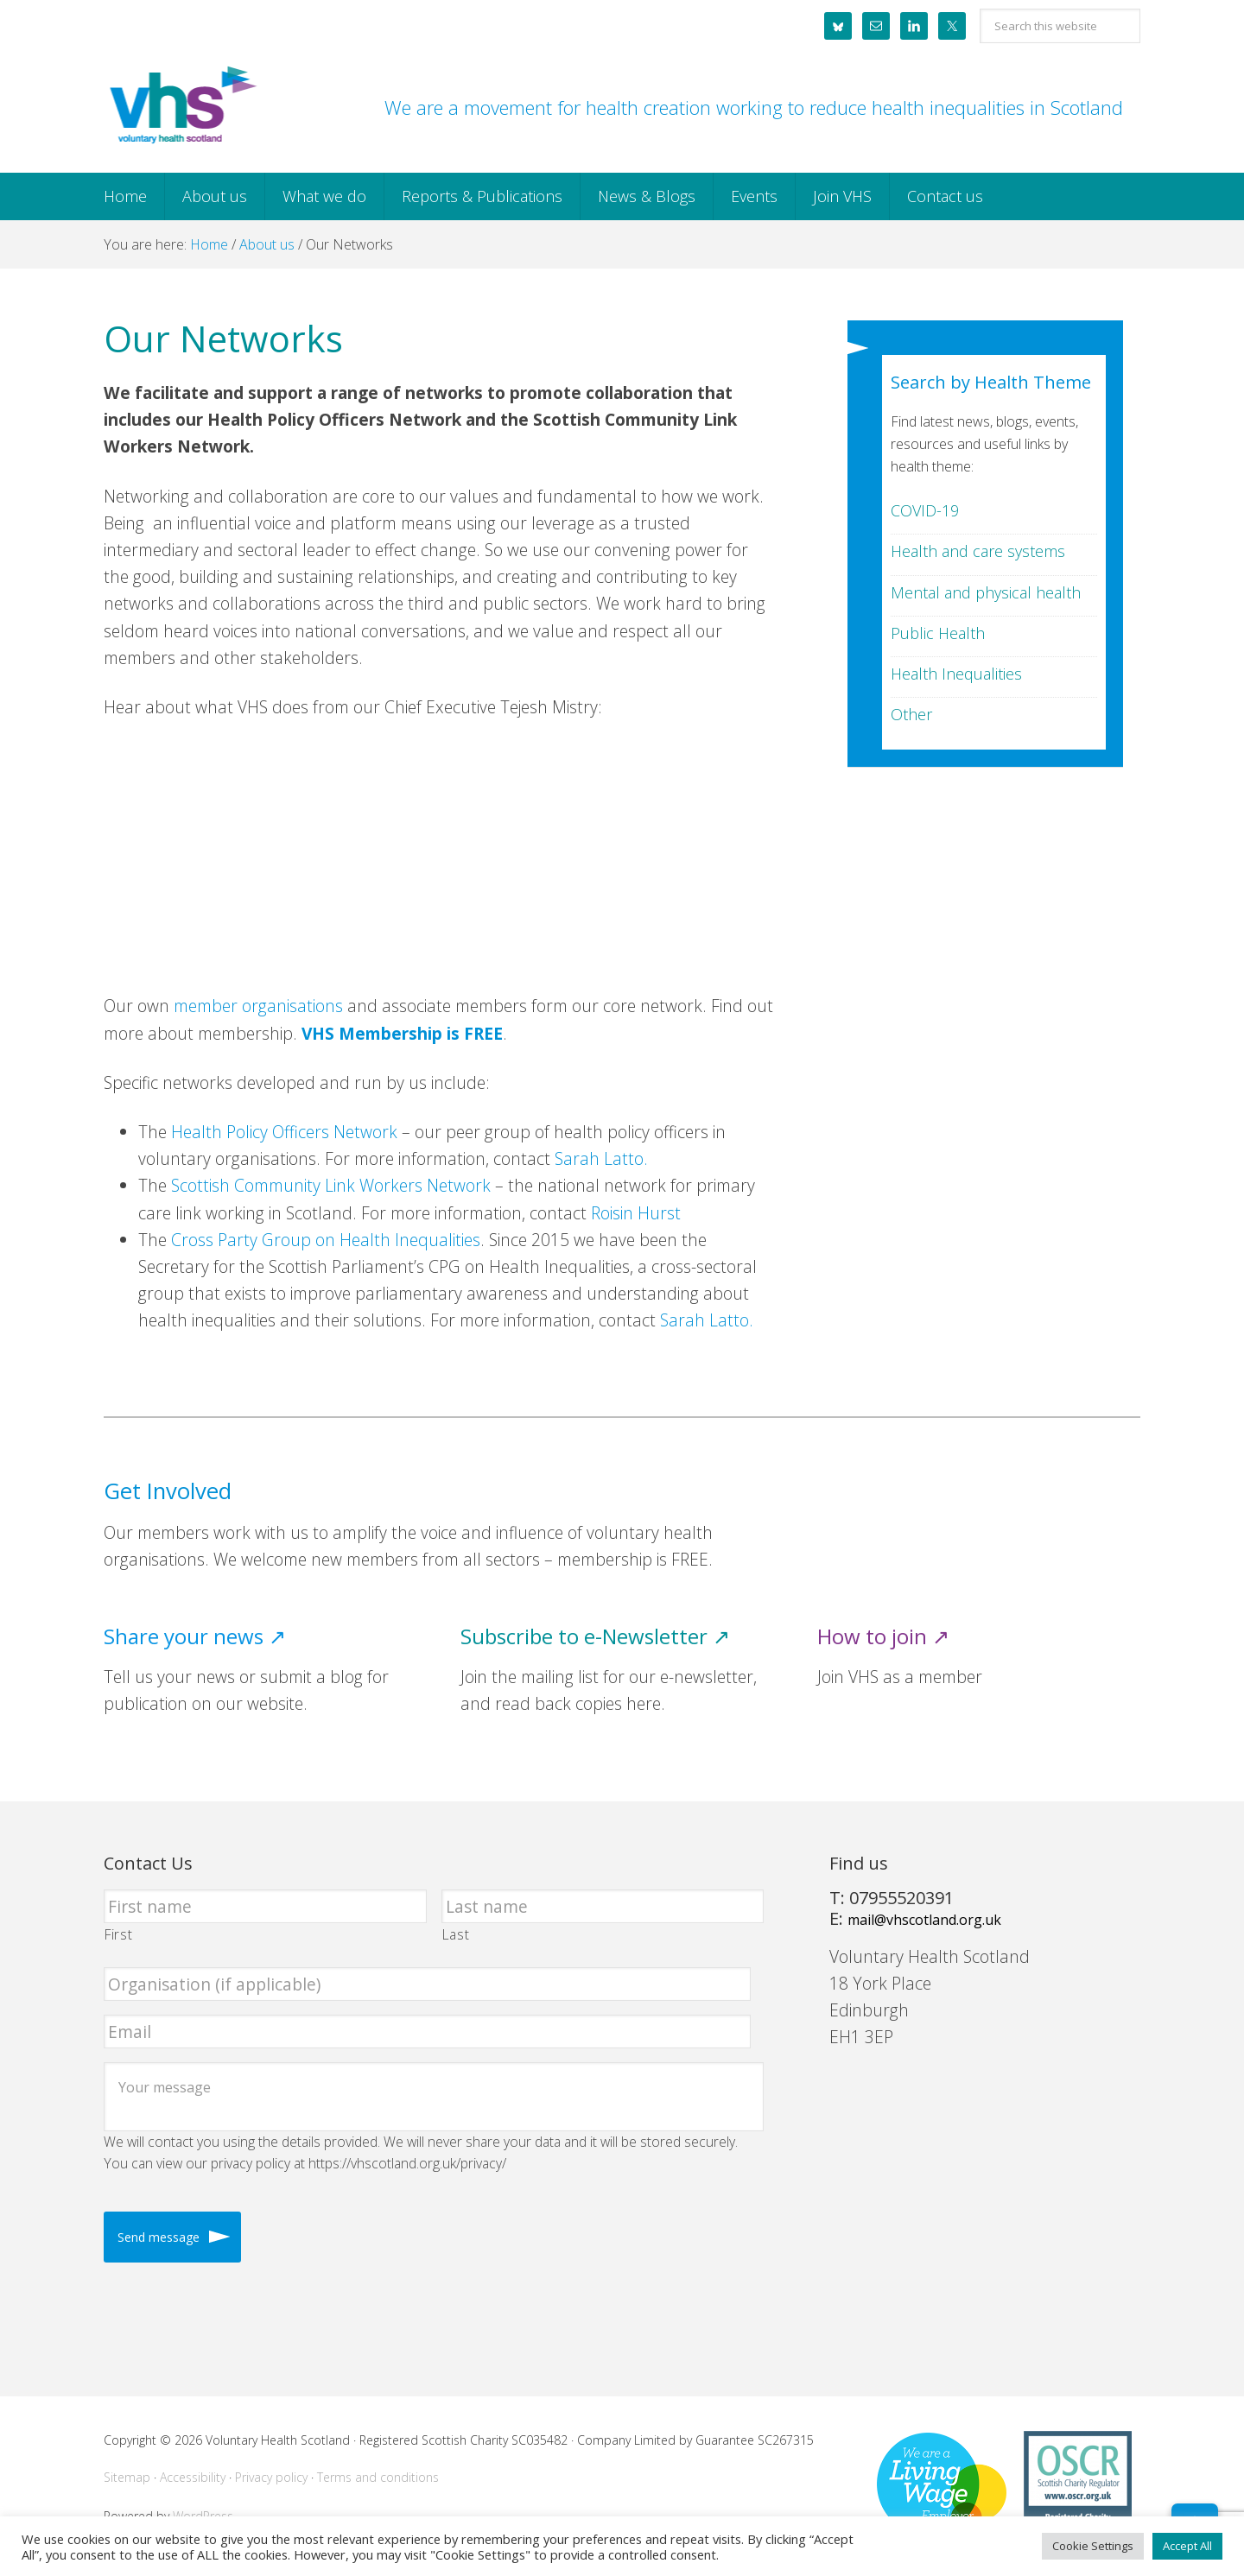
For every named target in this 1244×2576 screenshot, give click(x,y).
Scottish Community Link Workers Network (331, 1185)
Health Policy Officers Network (284, 1131)
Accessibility (192, 2477)
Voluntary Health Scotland (181, 106)
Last (456, 1934)
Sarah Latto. (601, 1158)
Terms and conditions (378, 2477)
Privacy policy (271, 2477)
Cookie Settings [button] (1092, 2546)
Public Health (938, 633)
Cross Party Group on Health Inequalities (325, 1239)
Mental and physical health (986, 592)
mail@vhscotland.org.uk (924, 1919)
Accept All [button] (1187, 2546)
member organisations (258, 1005)
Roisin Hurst (636, 1213)
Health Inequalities (956, 673)
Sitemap (127, 2477)
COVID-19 (925, 510)
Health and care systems (978, 551)
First (118, 1934)
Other (911, 714)
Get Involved (168, 1491)
